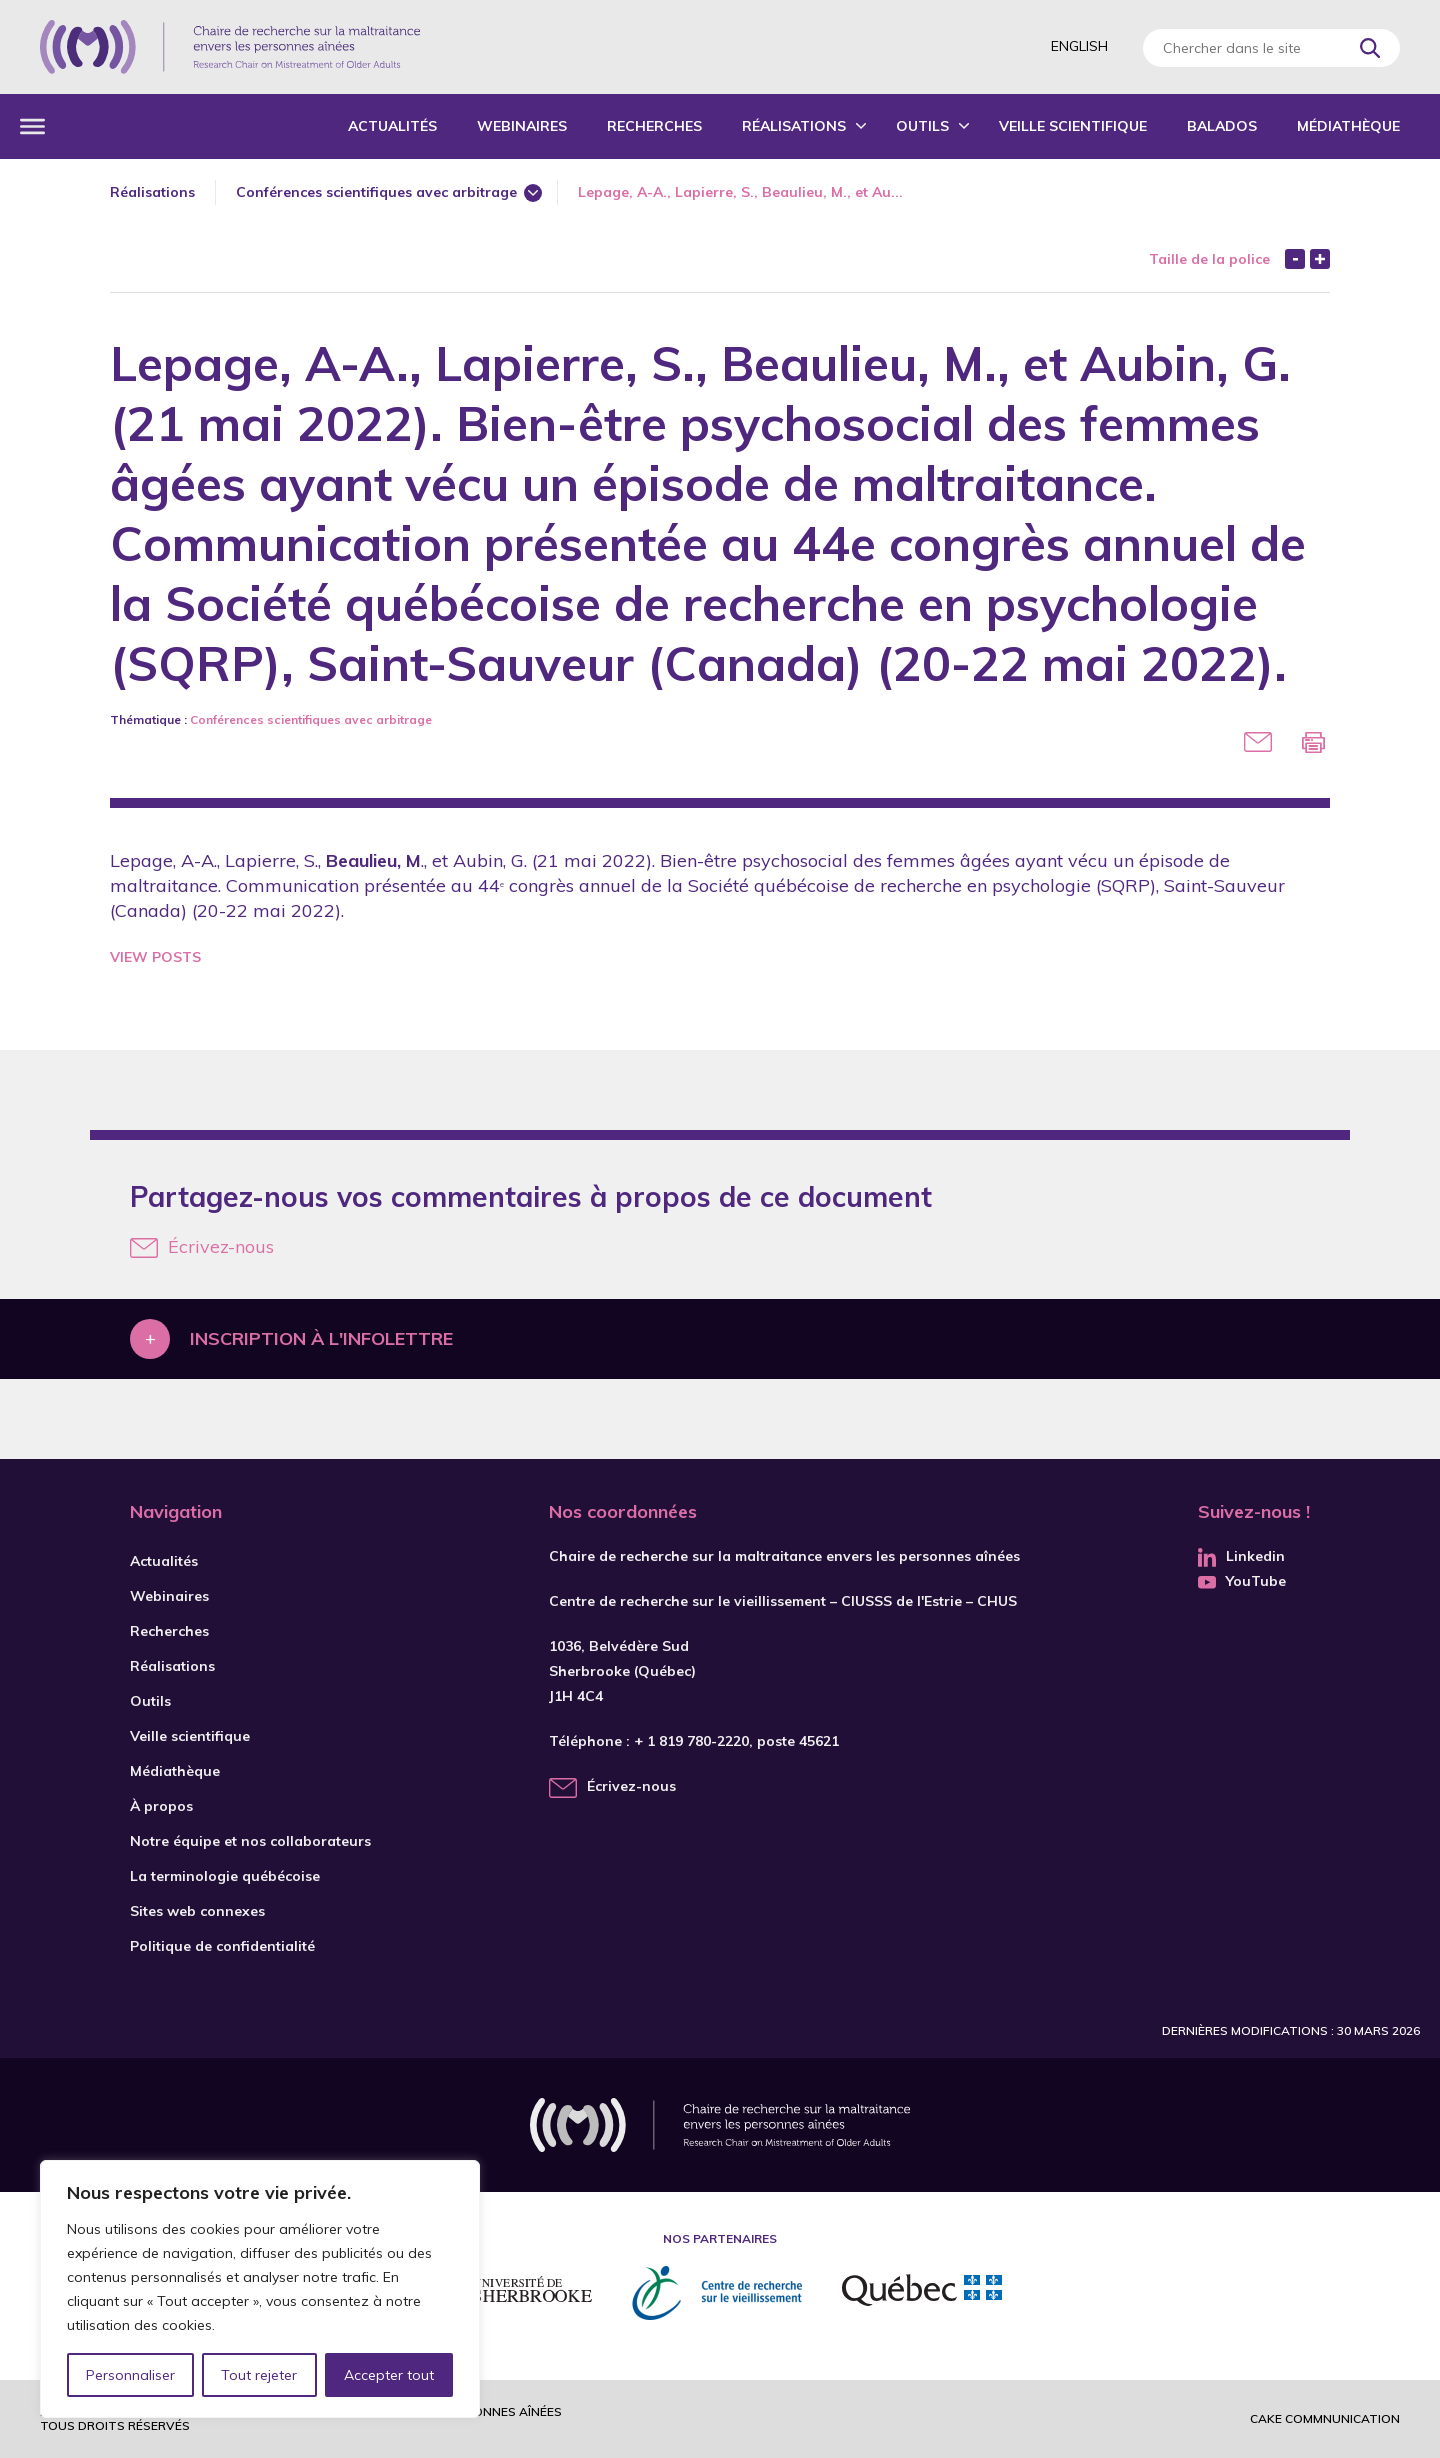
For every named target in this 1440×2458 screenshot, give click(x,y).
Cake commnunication (1325, 2418)
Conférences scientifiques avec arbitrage (376, 192)
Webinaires (522, 126)
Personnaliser (130, 2375)
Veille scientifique (1073, 126)
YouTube (1242, 1581)
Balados (1222, 126)
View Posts (155, 957)
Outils (922, 126)
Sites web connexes (197, 1911)
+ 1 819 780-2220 (691, 1741)
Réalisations (794, 126)
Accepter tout (389, 2375)
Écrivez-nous (202, 1246)
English (1079, 46)
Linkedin (1241, 1556)
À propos (161, 1806)
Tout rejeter (259, 2375)
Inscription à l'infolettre (321, 1338)
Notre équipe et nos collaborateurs (250, 1841)
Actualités (392, 126)
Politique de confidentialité (222, 1946)
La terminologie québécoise (225, 1876)
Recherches (654, 126)
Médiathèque (1348, 126)
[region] (260, 2289)
